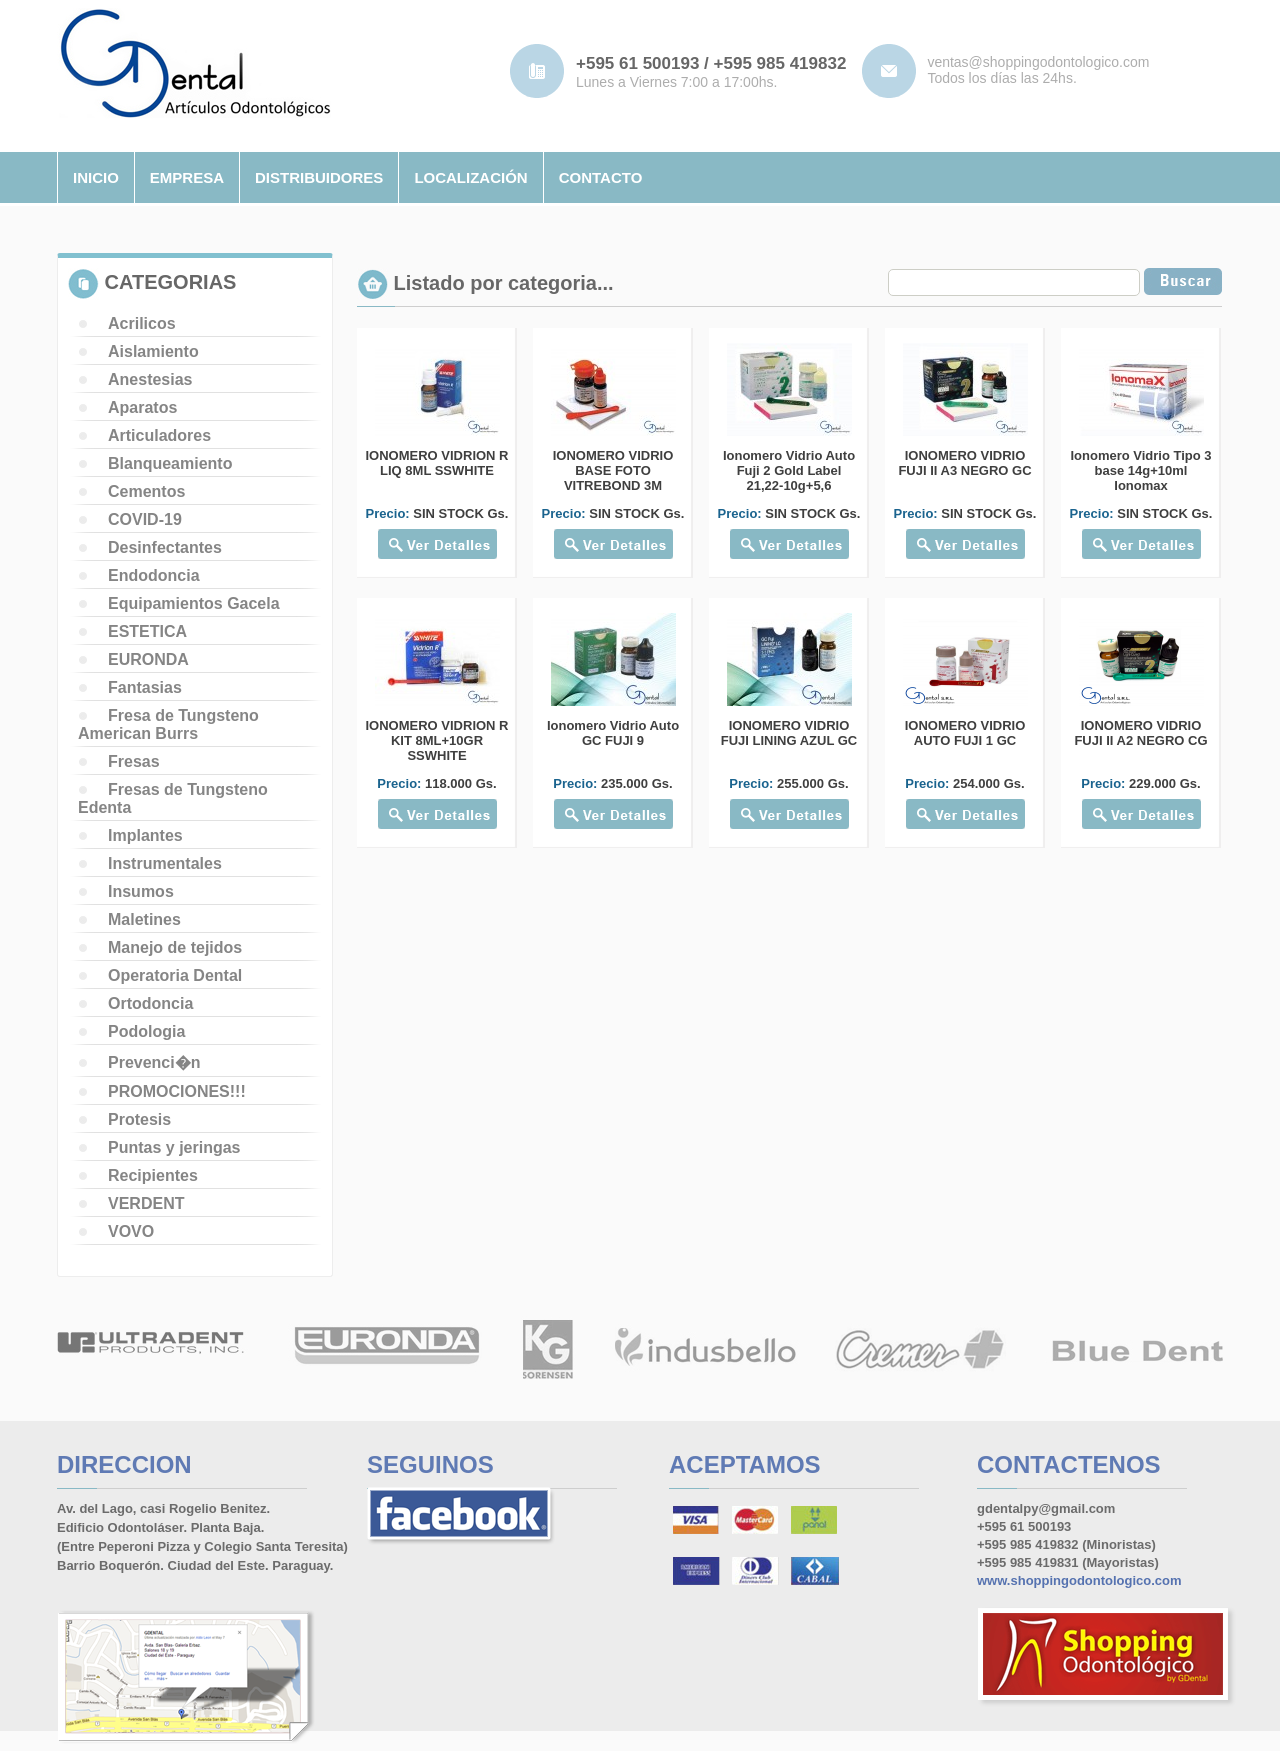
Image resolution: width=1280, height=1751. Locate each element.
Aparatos (142, 407)
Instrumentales (165, 863)
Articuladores (159, 435)
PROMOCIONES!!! (177, 1091)
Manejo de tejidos (175, 947)
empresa (187, 177)
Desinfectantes (165, 547)
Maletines (144, 919)
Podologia (146, 1031)
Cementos (146, 491)
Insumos (141, 891)
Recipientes (153, 1175)
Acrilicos (142, 323)
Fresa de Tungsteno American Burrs (168, 724)
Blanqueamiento (170, 463)
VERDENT (146, 1203)
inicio (96, 177)
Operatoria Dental (175, 975)
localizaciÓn (470, 177)
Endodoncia (154, 575)
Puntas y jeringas (174, 1147)
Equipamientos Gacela (194, 603)
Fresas (134, 761)
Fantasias (145, 687)
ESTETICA (147, 631)
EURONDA (148, 659)
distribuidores (319, 177)
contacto (601, 177)
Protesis (139, 1119)
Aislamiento (153, 351)
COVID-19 (145, 519)
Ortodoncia (150, 1003)
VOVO (131, 1231)
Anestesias (150, 379)
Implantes (145, 835)
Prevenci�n (154, 1062)
